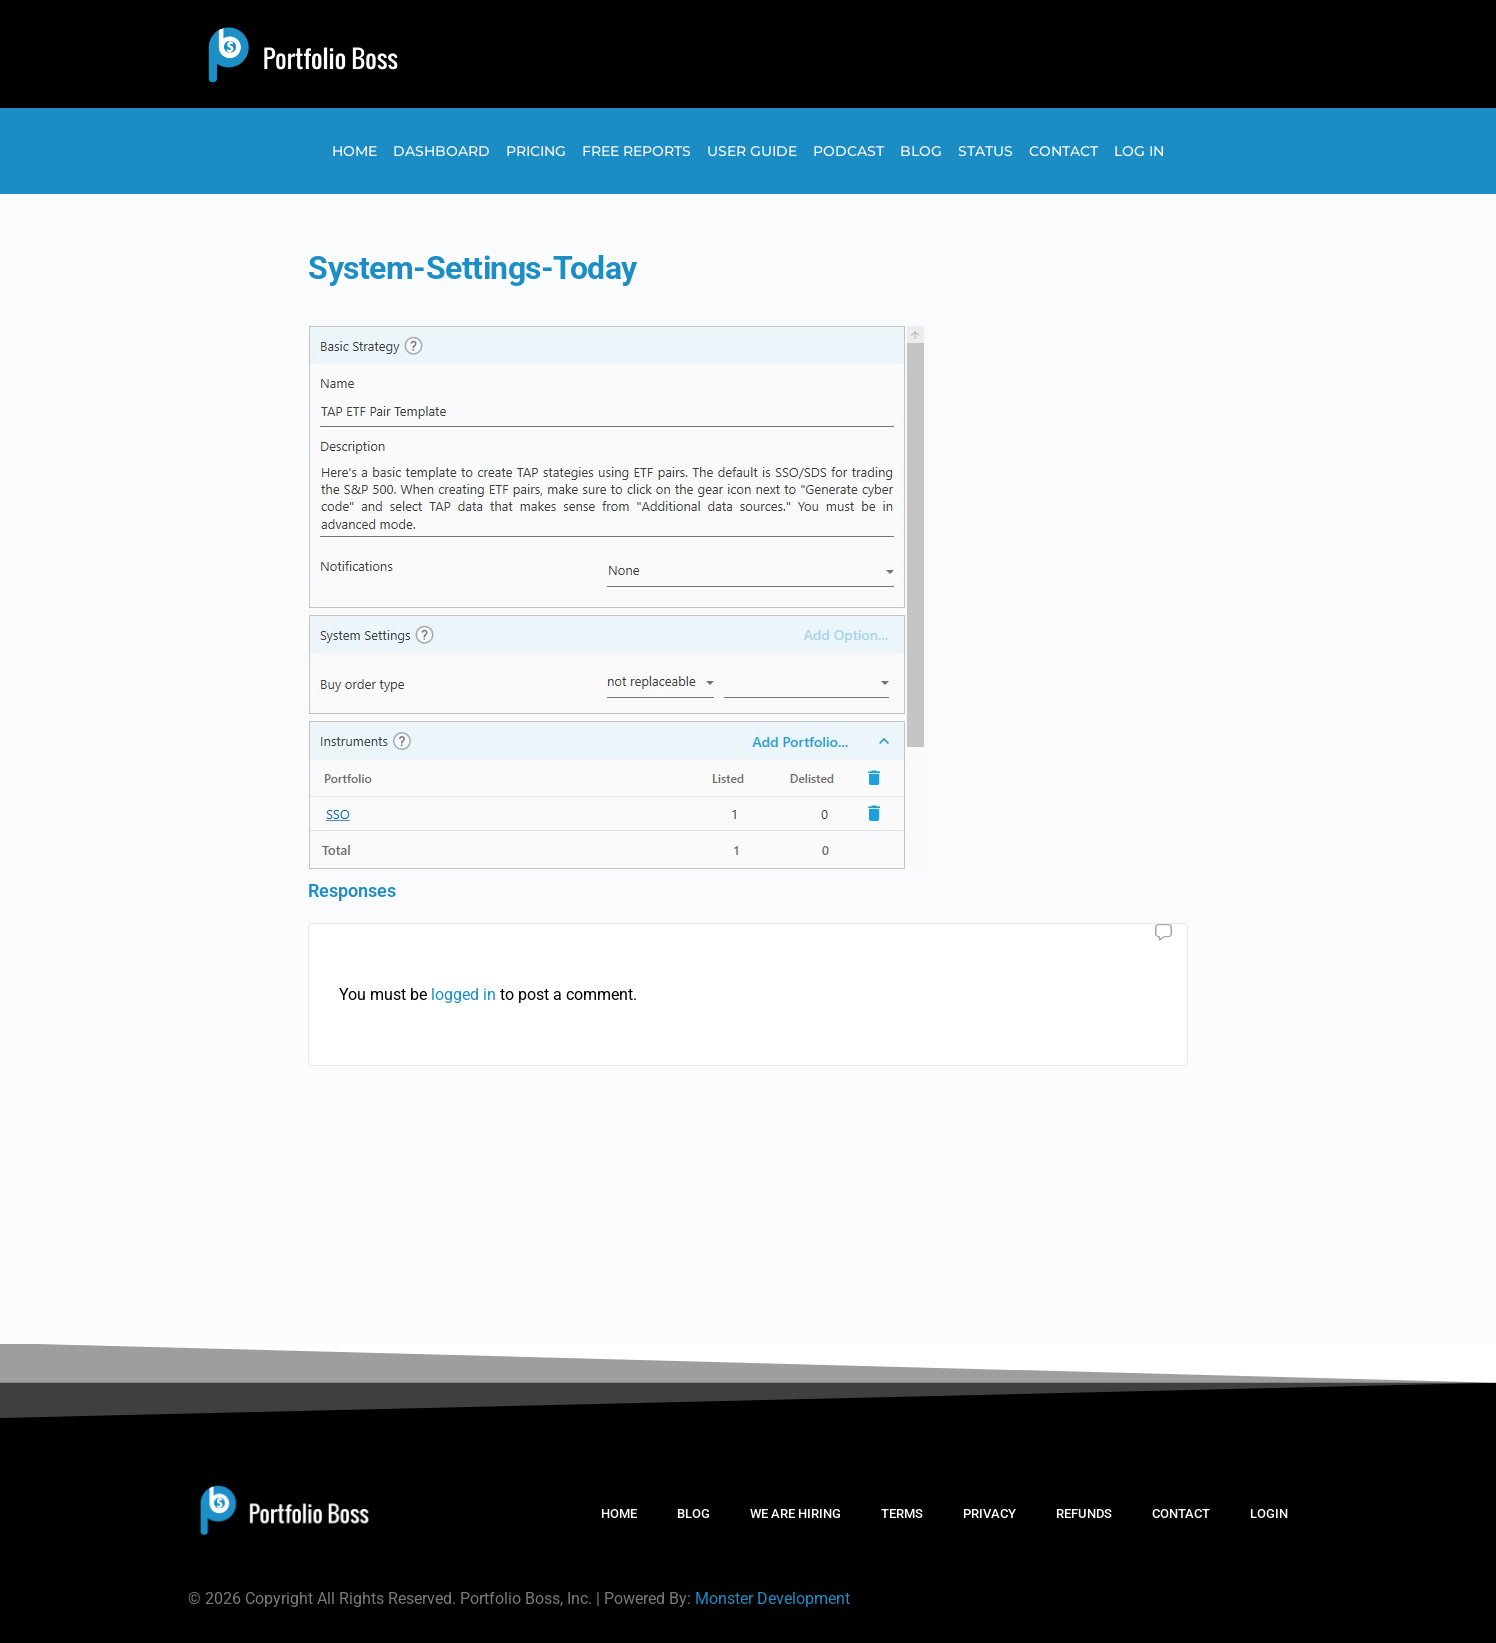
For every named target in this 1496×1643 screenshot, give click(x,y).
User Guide (752, 151)
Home (354, 151)
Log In (1139, 151)
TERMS (902, 1513)
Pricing (536, 151)
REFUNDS (1084, 1513)
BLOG (693, 1513)
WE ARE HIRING (795, 1513)
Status (985, 151)
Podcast (848, 151)
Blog (921, 151)
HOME (619, 1513)
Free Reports (636, 151)
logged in (463, 994)
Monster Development (772, 1598)
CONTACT (1181, 1513)
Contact (1063, 151)
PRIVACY (989, 1513)
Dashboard (441, 151)
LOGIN (1269, 1513)
